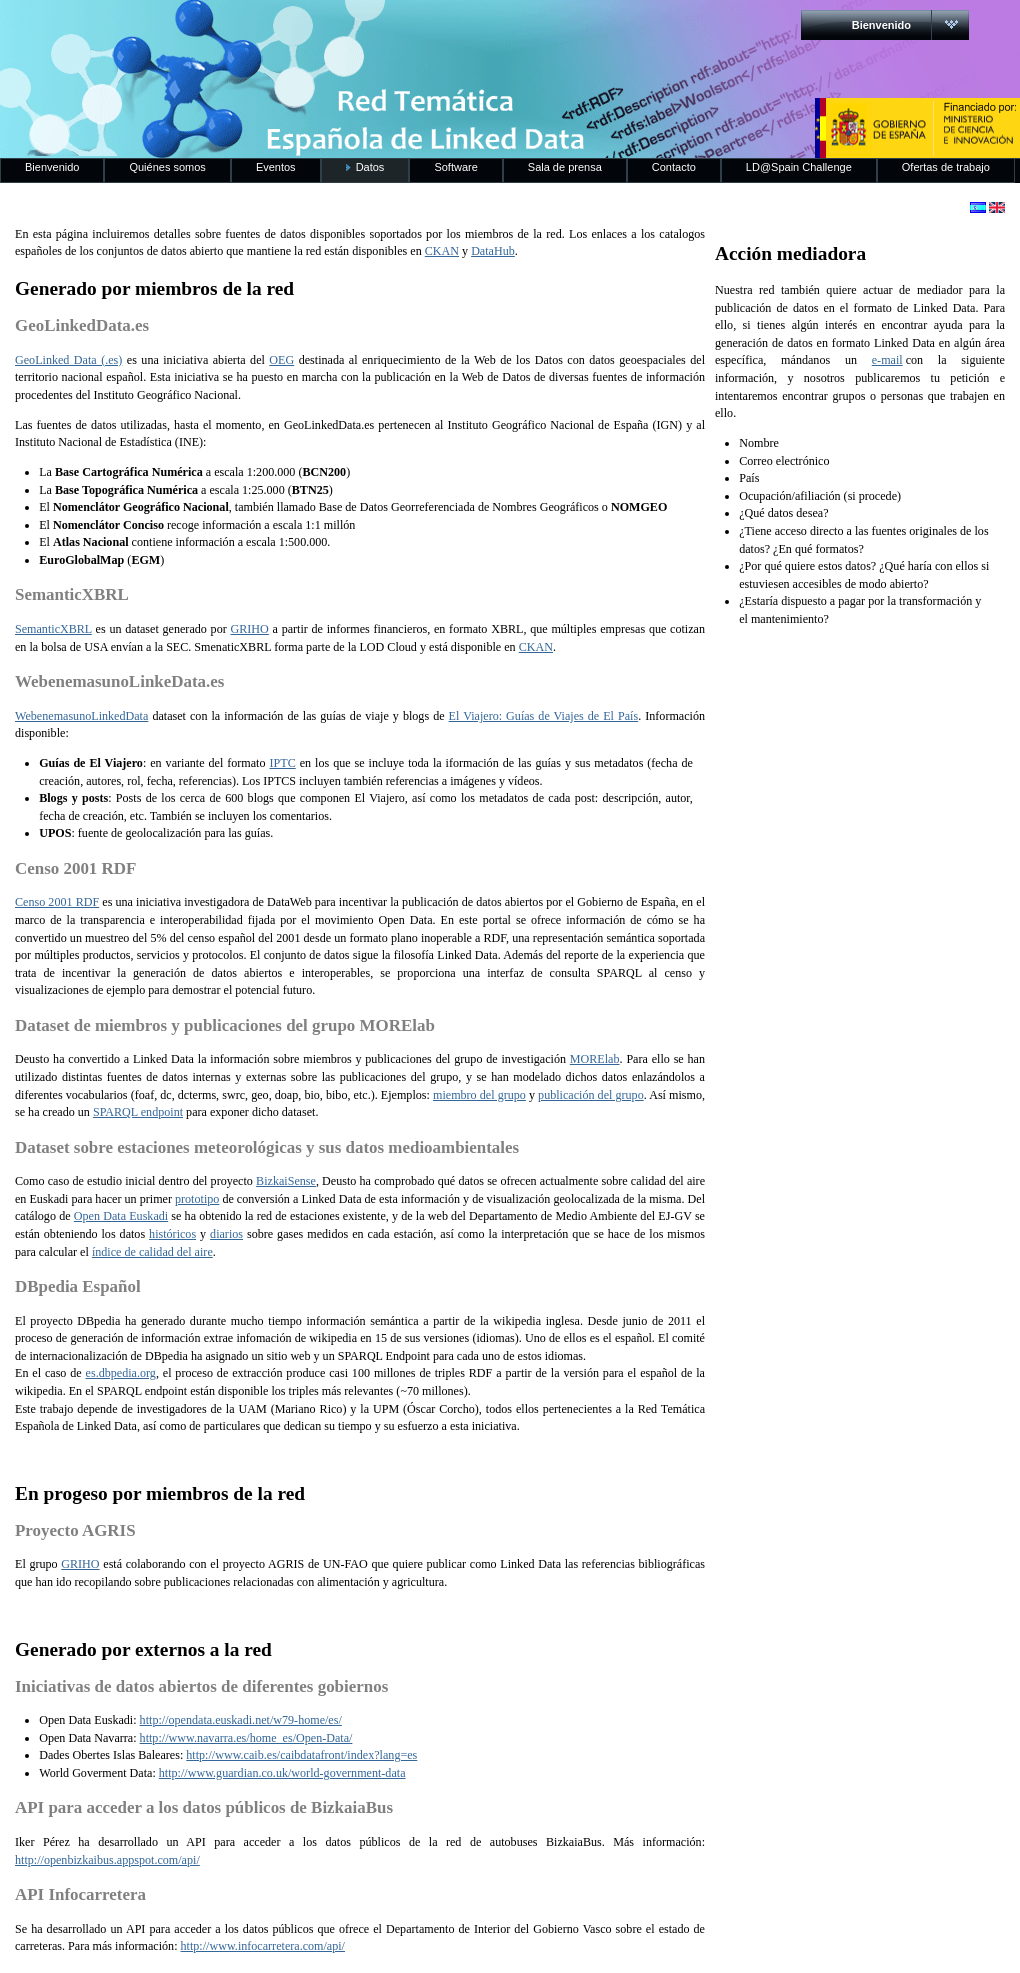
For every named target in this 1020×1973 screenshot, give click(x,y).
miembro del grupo (479, 1095)
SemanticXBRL (53, 629)
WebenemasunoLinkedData (81, 716)
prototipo (197, 1199)
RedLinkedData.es (209, 30)
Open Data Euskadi (121, 1216)
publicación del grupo (591, 1095)
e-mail (887, 360)
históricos (172, 1234)
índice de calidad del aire (152, 1252)
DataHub (493, 251)
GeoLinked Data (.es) (68, 360)
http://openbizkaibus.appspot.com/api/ (107, 1860)
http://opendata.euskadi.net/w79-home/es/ (241, 1720)
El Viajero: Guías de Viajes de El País (544, 716)
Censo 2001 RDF (57, 902)
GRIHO (249, 629)
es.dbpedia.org (121, 1373)
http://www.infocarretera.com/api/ (263, 1946)
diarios (226, 1234)
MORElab (595, 1059)
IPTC (283, 763)
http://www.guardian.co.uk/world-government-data (282, 1773)
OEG (281, 360)
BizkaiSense (286, 1181)
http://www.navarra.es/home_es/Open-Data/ (246, 1738)
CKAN (442, 251)
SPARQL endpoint (138, 1112)
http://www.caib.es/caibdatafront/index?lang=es (301, 1755)
